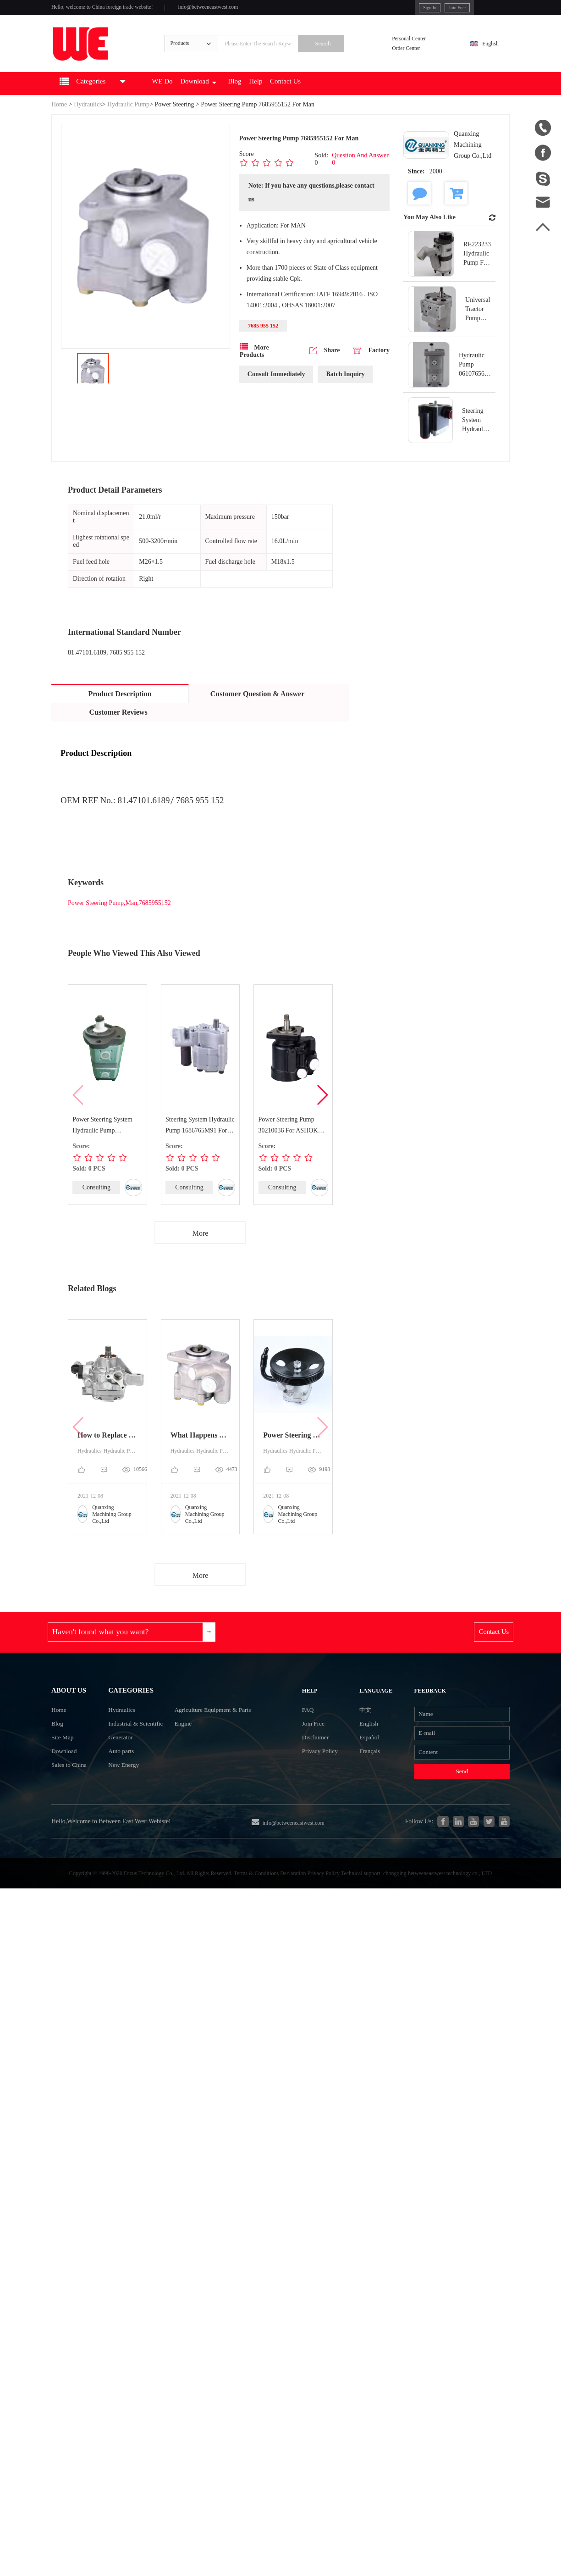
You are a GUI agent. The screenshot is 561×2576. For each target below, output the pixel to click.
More (200, 1250)
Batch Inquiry (345, 392)
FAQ (313, 1737)
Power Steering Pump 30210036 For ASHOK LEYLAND (288, 1142)
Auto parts (112, 1787)
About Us (72, 1715)
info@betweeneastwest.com (240, 9)
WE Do (184, 99)
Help (297, 99)
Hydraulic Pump (128, 120)
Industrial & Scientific (129, 1754)
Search (343, 53)
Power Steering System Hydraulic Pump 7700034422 (103, 1142)
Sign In (386, 9)
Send (452, 1811)
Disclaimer (322, 1770)
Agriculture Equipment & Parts (222, 1738)
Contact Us (332, 99)
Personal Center (418, 47)
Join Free (418, 9)
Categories (124, 1715)
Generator (111, 1771)
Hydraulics (88, 120)
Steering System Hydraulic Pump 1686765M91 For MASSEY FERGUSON (196, 1142)
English (485, 53)
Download (227, 99)
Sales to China (72, 1804)
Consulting (96, 1203)
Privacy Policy (327, 1786)
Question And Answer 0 (360, 175)
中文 (359, 1737)
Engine (186, 1754)
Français (364, 1786)
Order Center (414, 59)
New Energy (115, 1804)
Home (59, 120)
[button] (322, 1111)
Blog (271, 99)
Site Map (64, 1771)
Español (364, 1770)
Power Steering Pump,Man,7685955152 (119, 918)
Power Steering (174, 120)
